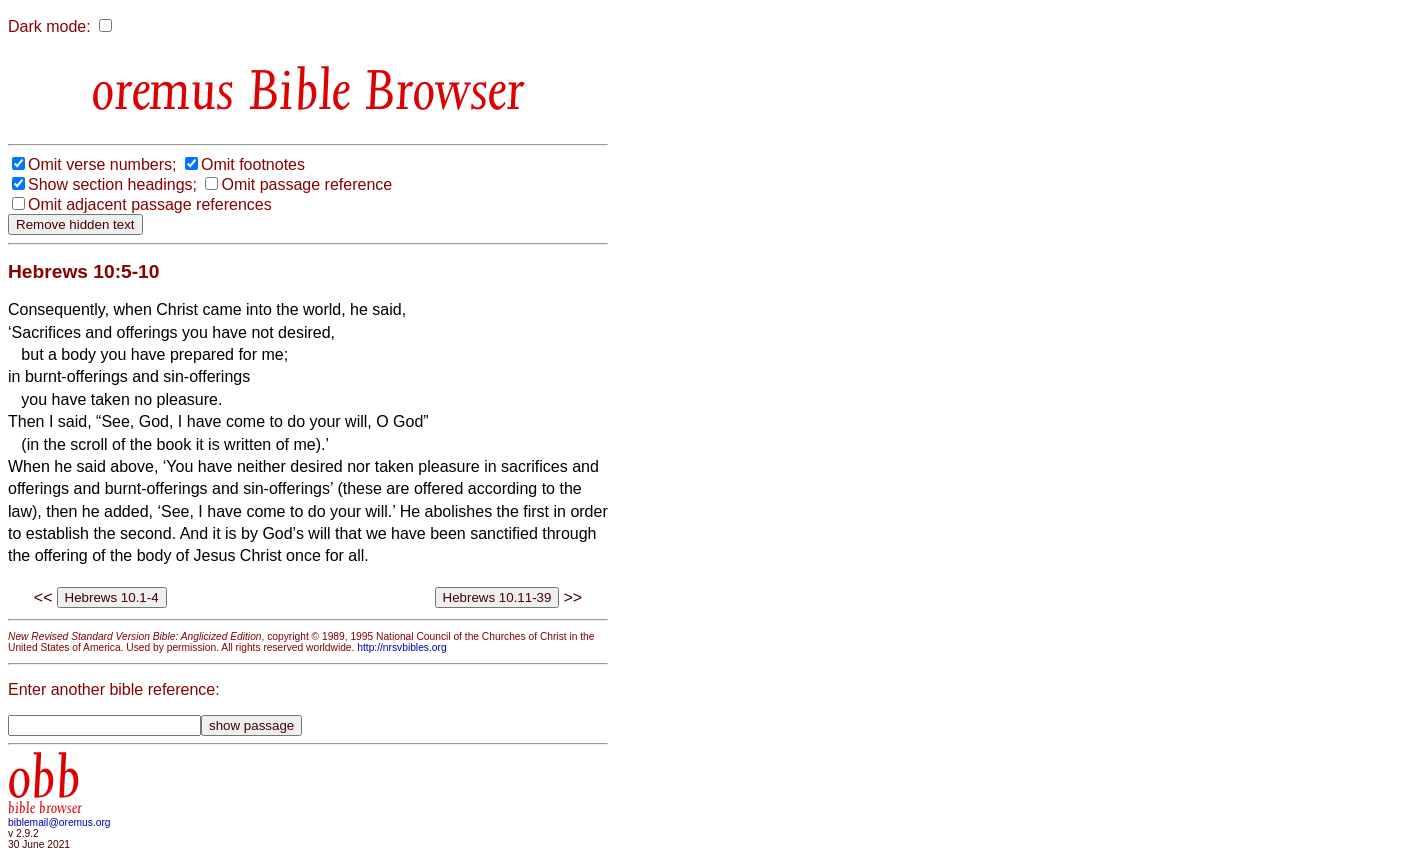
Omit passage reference (306, 184)
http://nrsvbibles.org (401, 647)
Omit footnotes (253, 164)
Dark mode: (49, 26)
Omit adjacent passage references (150, 204)
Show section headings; (112, 184)
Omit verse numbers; (102, 164)
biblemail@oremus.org (59, 822)
